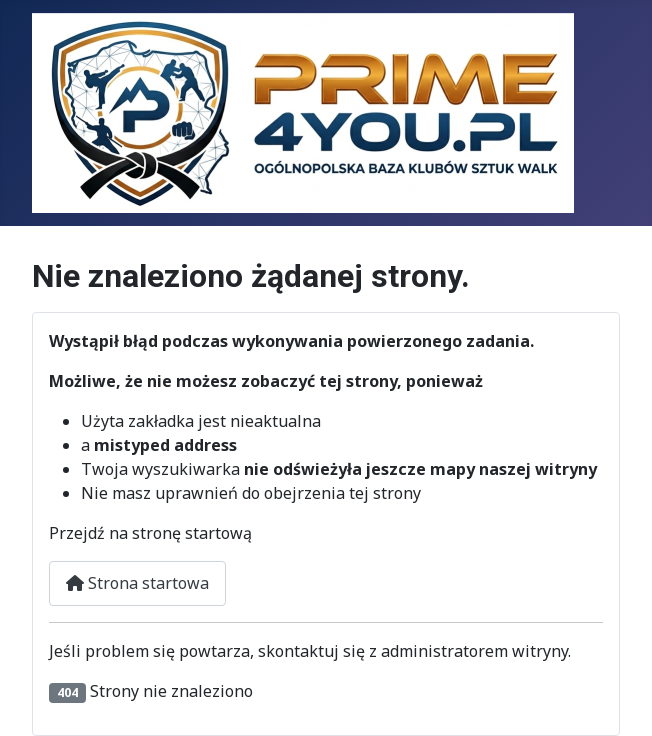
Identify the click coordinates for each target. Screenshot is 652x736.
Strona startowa (137, 583)
